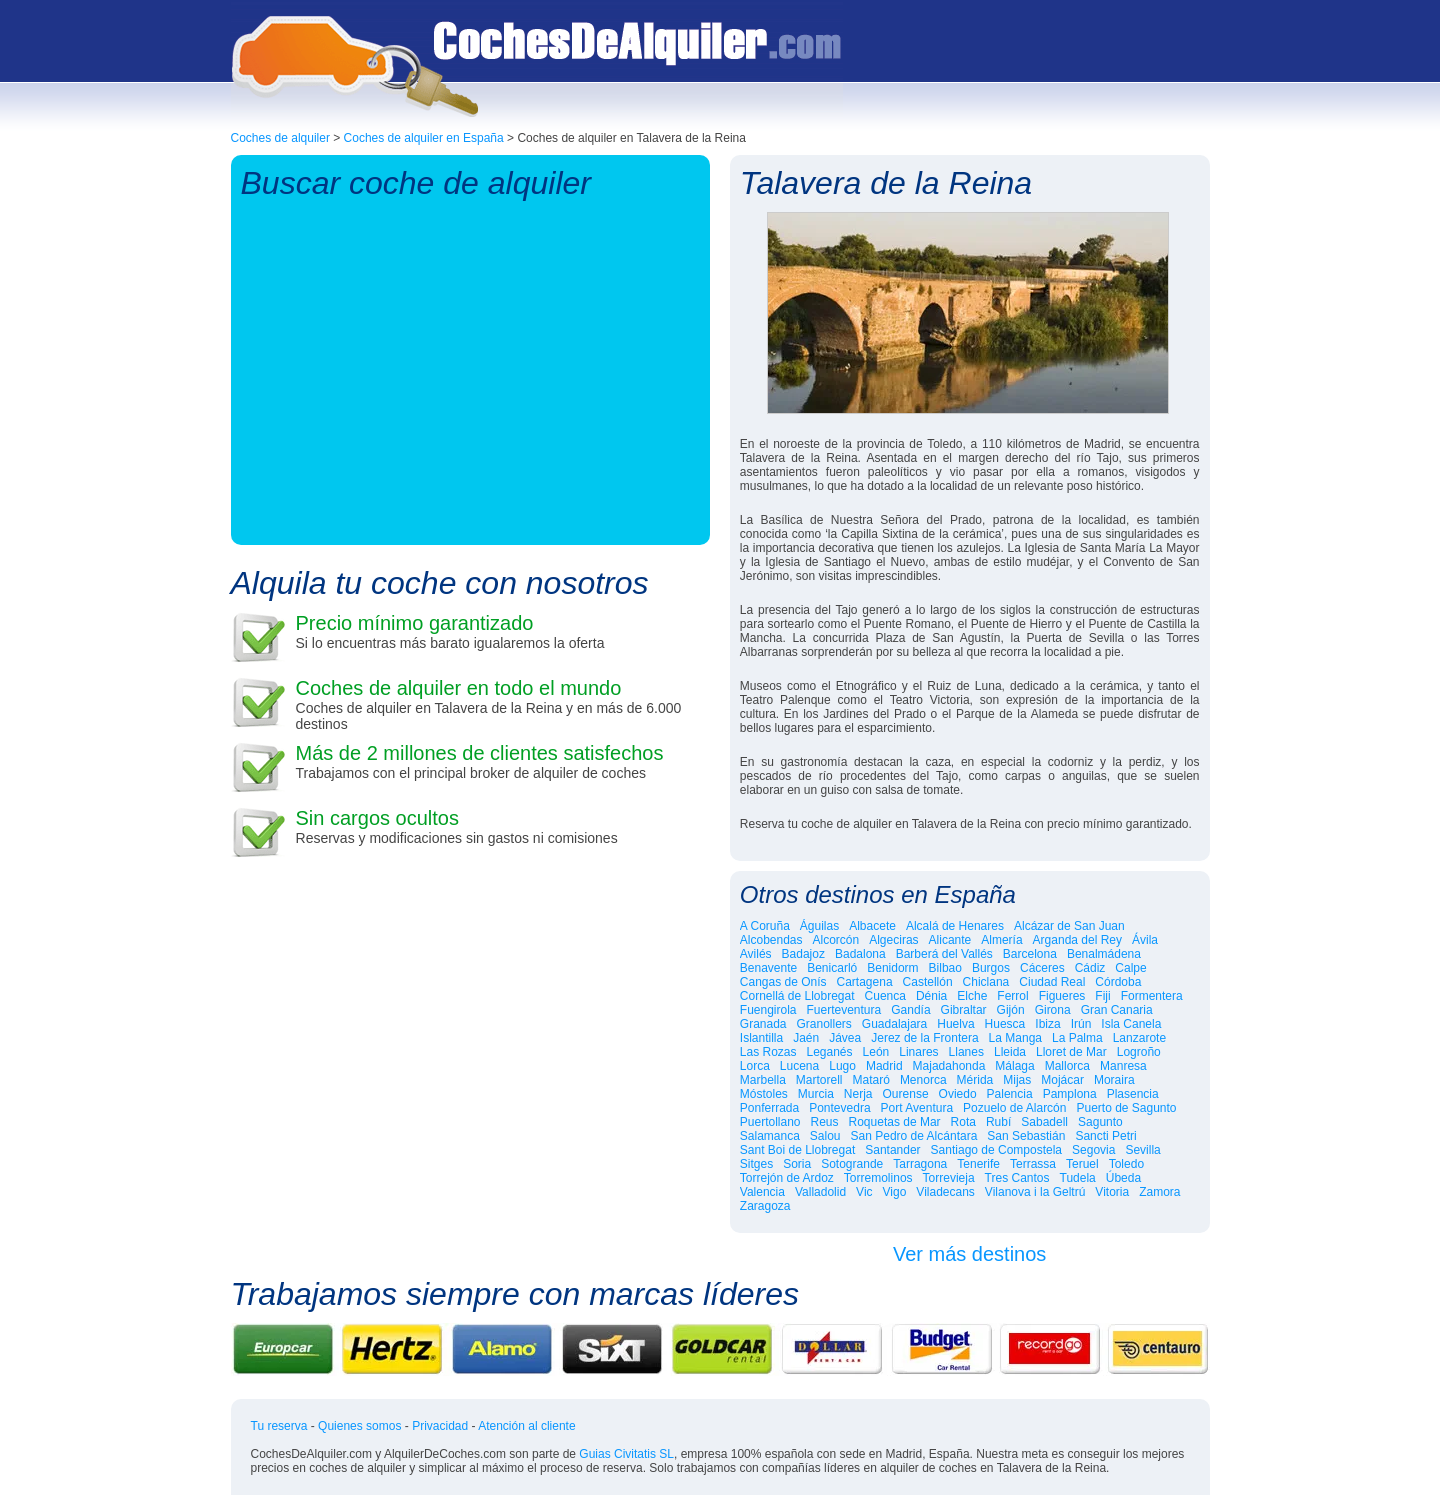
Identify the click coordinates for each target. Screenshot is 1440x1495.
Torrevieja (949, 1178)
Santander (892, 1150)
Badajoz (803, 954)
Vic (864, 1192)
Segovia (1093, 1150)
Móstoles (764, 1094)
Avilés (756, 954)
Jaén (806, 1038)
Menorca (923, 1080)
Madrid (884, 1066)
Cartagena (865, 982)
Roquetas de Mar (895, 1122)
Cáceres (1042, 968)
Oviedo (958, 1094)
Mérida (975, 1080)
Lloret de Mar (1071, 1052)
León (876, 1052)
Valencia (762, 1192)
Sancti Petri (1105, 1136)
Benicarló (832, 968)
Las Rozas (768, 1052)
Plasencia (1133, 1094)
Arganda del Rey (1077, 940)
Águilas (819, 926)
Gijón (1011, 1010)
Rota (963, 1122)
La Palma (1077, 1038)
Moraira (1114, 1080)
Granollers (824, 1024)
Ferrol (1012, 996)
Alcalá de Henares (955, 926)
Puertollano (770, 1122)
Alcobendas (771, 940)
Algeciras (893, 940)
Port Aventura (917, 1108)
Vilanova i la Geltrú (1035, 1192)
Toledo (1126, 1164)
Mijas (1017, 1080)
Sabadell (1044, 1122)
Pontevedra (839, 1108)
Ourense (906, 1094)
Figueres (1062, 996)
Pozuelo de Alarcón (1014, 1108)
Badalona (860, 954)
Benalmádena (1104, 954)
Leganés (830, 1052)
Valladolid (820, 1192)
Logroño (1139, 1052)
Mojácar (1062, 1080)
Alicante (950, 940)
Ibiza (1047, 1024)
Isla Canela (1131, 1024)
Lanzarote (1139, 1038)
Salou (825, 1136)
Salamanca (770, 1136)
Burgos (991, 968)
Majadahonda (949, 1066)
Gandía (910, 1010)
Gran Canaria (1117, 1010)
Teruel (1082, 1164)
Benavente (768, 968)
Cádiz (1090, 968)
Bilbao (945, 968)
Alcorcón (836, 940)
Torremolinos (878, 1178)
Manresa (1123, 1066)
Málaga (1014, 1066)
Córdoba (1118, 982)
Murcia (816, 1094)
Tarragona (920, 1164)
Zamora (1159, 1192)
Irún (1081, 1024)
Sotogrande (852, 1164)
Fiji (1102, 996)
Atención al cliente (526, 1426)
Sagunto (1100, 1122)
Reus (825, 1122)
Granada (763, 1024)
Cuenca (885, 996)
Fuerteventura (844, 1010)
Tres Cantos (1017, 1178)
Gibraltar (964, 1010)
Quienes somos (359, 1426)
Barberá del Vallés (944, 954)
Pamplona (1070, 1094)
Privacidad (440, 1426)
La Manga (1015, 1038)
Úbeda (1123, 1178)
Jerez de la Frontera (924, 1038)
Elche (972, 996)
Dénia (931, 996)
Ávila (1145, 940)
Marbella (763, 1080)
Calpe (1130, 968)
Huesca (1005, 1024)
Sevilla (1142, 1150)
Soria (797, 1164)
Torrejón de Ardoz (787, 1178)
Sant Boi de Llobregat (797, 1150)
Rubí (998, 1122)
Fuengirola (768, 1010)
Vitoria (1112, 1192)
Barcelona (1030, 954)
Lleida (1010, 1052)
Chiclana (986, 982)
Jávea (845, 1038)
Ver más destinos (969, 1254)
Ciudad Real (1052, 982)
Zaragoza (765, 1206)
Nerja (858, 1094)
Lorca (755, 1066)
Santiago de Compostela (996, 1150)
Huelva (955, 1024)
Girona (1053, 1010)
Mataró (871, 1080)
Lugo (842, 1066)
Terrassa (1033, 1164)
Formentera (1152, 996)
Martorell (819, 1080)
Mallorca (1067, 1066)
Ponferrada (769, 1108)
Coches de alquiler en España (424, 138)
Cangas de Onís (783, 982)
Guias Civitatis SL (626, 1454)
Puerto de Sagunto (1126, 1108)
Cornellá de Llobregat (797, 996)
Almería (1001, 940)
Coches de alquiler (280, 138)
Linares (918, 1052)
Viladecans (945, 1192)
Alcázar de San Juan (1069, 926)
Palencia (1010, 1094)
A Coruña (765, 926)
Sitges (756, 1164)
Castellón (928, 982)
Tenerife (978, 1164)
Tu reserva (279, 1426)
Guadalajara (894, 1024)
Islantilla (761, 1038)
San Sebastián (1026, 1136)
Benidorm (892, 968)
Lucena (799, 1066)
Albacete (872, 926)
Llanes (966, 1052)
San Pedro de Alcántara (914, 1136)
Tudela (1078, 1178)
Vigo (895, 1192)
